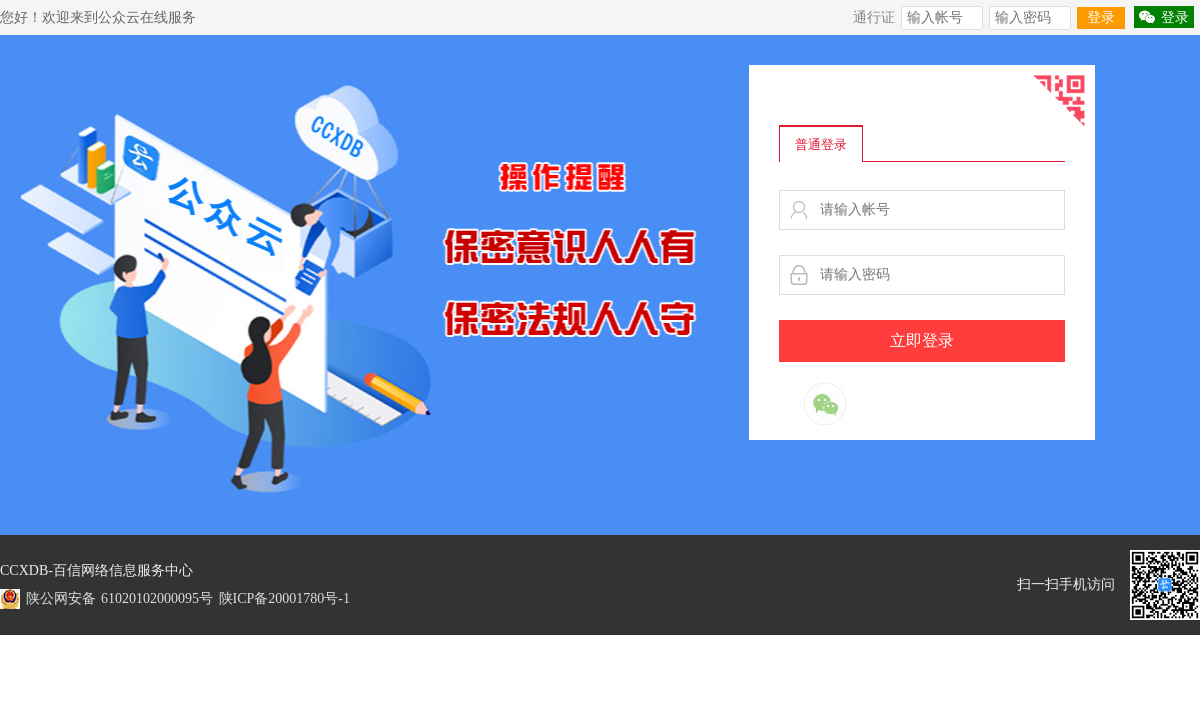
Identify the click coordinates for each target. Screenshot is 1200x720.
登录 (1101, 17)
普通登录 (821, 144)
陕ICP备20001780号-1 (284, 598)
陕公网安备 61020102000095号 (120, 598)
